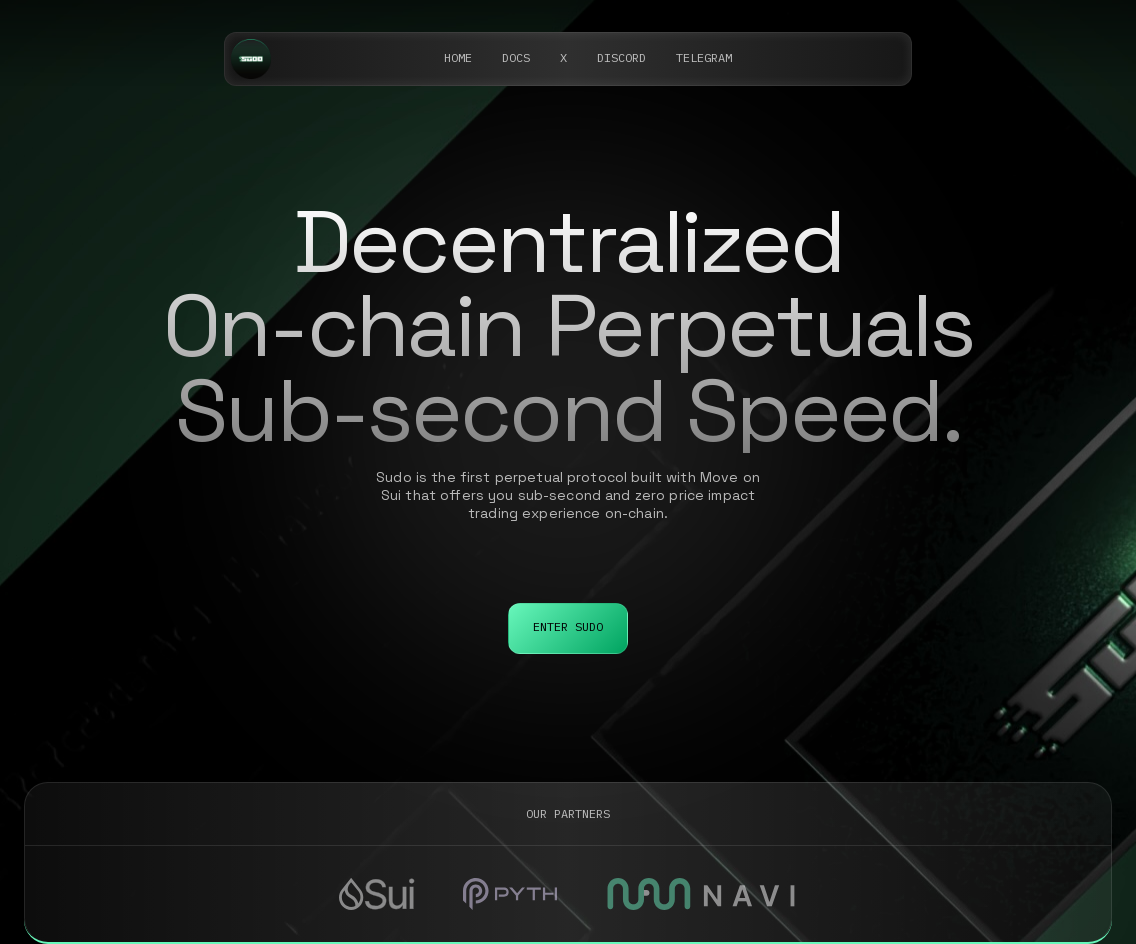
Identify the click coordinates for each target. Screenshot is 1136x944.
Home (458, 57)
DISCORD (621, 57)
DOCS (516, 57)
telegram (704, 57)
